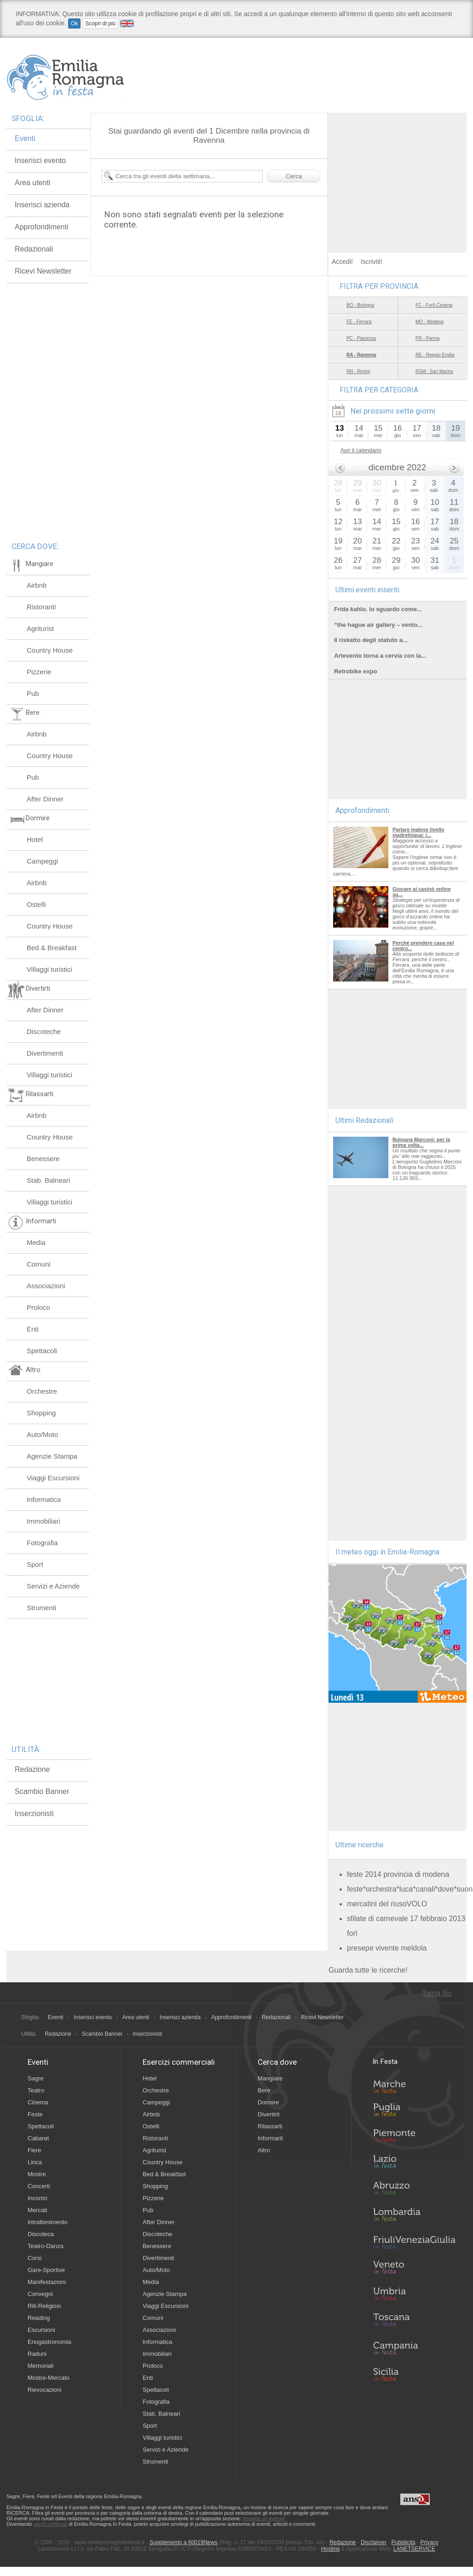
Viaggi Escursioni (53, 1478)
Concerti (39, 2186)
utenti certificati (50, 2524)
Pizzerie (39, 672)
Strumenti (41, 1608)
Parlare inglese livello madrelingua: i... (418, 832)
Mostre (37, 2174)
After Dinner (45, 799)
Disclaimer (373, 2542)
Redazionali (34, 249)
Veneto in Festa (414, 2269)
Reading (39, 2317)
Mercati (37, 2210)
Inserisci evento (40, 160)
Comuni (39, 1264)
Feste (35, 2114)
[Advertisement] (398, 170)
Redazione (32, 1769)
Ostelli (36, 904)
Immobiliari (43, 1521)
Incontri (37, 2198)
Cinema (38, 2102)
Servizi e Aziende (53, 1586)
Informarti (270, 2138)
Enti (33, 1329)
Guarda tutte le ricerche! (368, 1970)
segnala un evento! (263, 2518)
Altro (264, 2150)
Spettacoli (42, 1351)
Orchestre (42, 1391)
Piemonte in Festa (414, 2138)
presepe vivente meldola (387, 1948)
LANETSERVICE (414, 2549)
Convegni (40, 2293)
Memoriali (40, 2365)
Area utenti (32, 183)
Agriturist (40, 628)
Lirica (35, 2162)
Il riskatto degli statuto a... (371, 640)
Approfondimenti (42, 227)
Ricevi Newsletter (43, 271)
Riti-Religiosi (44, 2305)
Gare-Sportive (46, 2269)
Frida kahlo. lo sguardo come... (378, 609)
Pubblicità (403, 2542)
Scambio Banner (42, 1791)
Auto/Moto (42, 1434)
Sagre (36, 2078)
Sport (35, 1564)
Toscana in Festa (414, 2322)
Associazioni (46, 1286)
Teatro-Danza (45, 2246)
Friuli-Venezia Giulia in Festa (414, 2243)
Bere (264, 2090)
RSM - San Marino (434, 371)
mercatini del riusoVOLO (387, 1904)
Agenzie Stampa (52, 1456)
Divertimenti (45, 1053)
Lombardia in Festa (414, 2217)
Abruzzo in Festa (414, 2190)
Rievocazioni (45, 2389)
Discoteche (44, 1031)
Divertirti (269, 2114)
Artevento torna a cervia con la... (380, 655)
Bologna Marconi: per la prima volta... (421, 1142)
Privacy (429, 2542)
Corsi (34, 2258)
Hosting (330, 2549)
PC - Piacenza (361, 338)
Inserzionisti (34, 1813)
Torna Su (436, 1993)
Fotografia (42, 1543)
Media (36, 1242)
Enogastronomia (49, 2341)
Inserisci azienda (42, 205)
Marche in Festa (414, 2085)
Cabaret (38, 2138)
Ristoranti (41, 607)
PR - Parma (427, 338)
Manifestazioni (47, 2281)
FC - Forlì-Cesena (433, 305)
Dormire (268, 2102)
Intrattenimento (48, 2222)
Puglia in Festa (414, 2112)
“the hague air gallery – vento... (378, 624)
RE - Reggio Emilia (434, 354)
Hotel (35, 839)
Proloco (38, 1307)
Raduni (37, 2353)
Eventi (25, 138)
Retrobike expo (355, 671)
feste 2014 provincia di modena (398, 1874)
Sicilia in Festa (414, 2374)
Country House (50, 650)
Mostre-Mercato (48, 2377)
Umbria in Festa (414, 2295)
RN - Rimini (358, 371)
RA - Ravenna (361, 354)
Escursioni (41, 2329)
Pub (33, 693)
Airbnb (36, 585)
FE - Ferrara (358, 321)
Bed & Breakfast (51, 948)
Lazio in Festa (414, 2164)
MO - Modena (429, 321)
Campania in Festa (414, 2348)
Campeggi (42, 861)
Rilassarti (270, 2126)
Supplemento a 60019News (183, 2542)
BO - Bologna (360, 305)
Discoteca (41, 2234)
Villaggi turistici (49, 969)
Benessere (43, 1158)
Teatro (36, 2090)
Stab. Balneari (48, 1180)
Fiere (34, 2150)
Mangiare (270, 2078)
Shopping (41, 1413)
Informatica (44, 1499)
